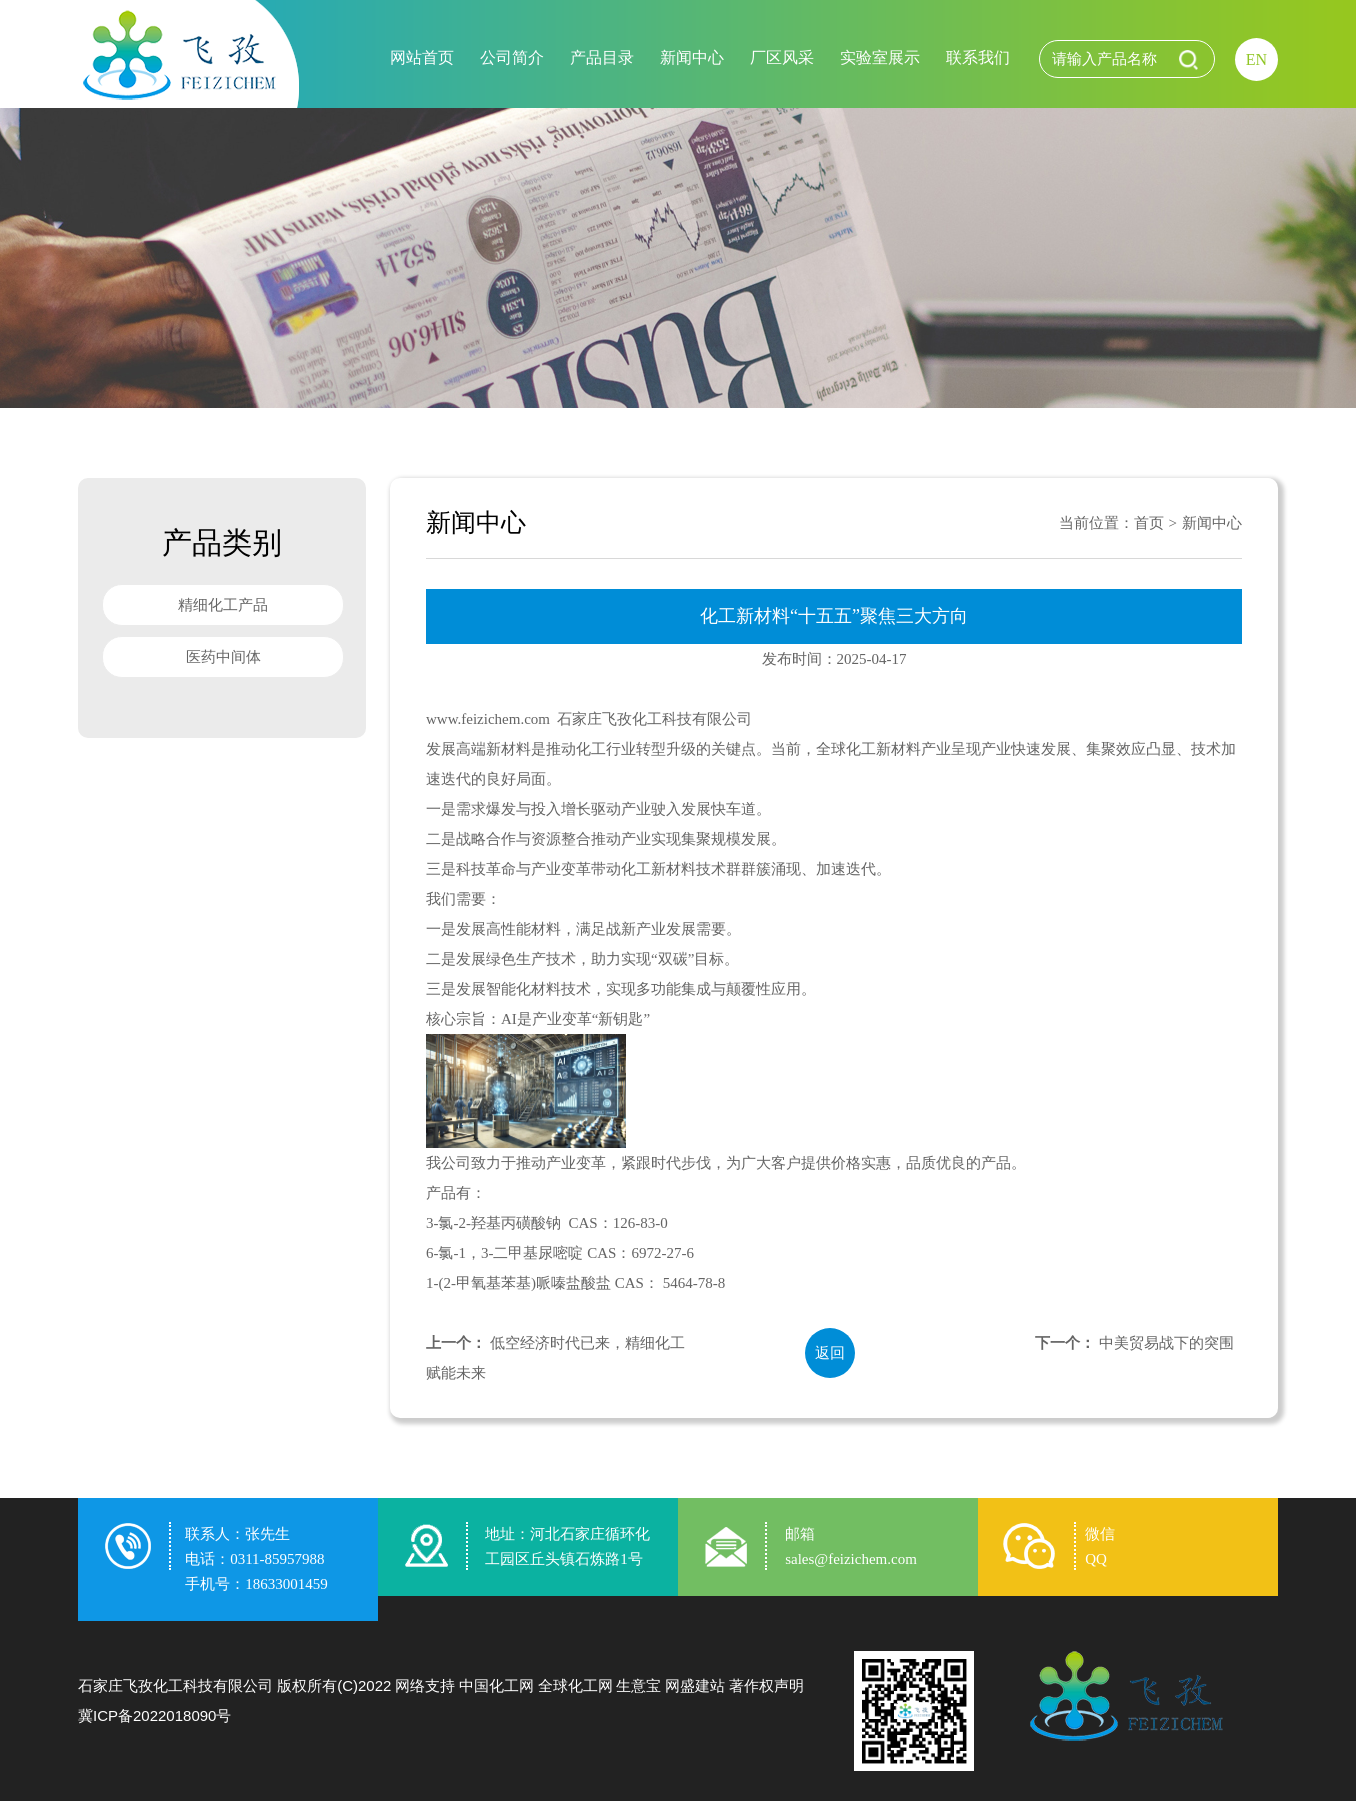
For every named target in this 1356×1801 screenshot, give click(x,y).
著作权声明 (766, 1685)
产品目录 (602, 57)
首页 (1149, 523)
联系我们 (978, 57)
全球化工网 (575, 1685)
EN (1256, 59)
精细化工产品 (223, 605)
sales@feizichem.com (851, 1559)
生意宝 (638, 1685)
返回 (830, 1353)
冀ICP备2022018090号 (154, 1715)
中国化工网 (496, 1685)
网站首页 (422, 57)
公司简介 (512, 57)
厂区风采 (782, 57)
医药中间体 (223, 657)
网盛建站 (695, 1685)
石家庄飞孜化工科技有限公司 (175, 1685)
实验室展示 (880, 57)
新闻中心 (692, 57)
